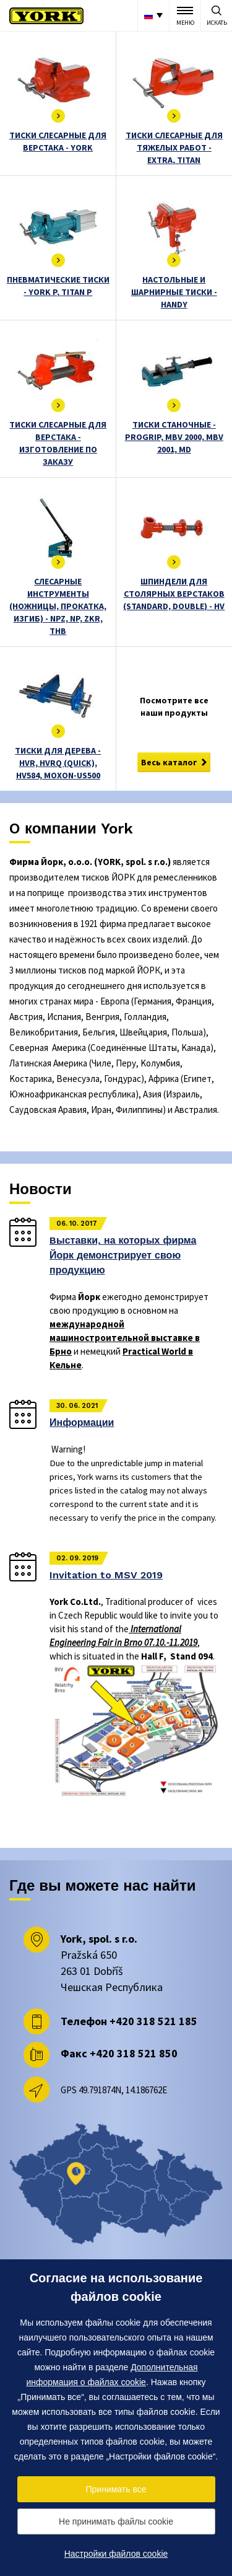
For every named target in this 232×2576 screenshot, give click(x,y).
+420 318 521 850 (134, 2053)
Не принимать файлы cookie (116, 2521)
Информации (81, 1422)
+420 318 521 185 (153, 2021)
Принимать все (116, 2489)
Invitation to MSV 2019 (106, 1575)
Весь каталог (169, 762)
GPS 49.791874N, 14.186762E (114, 2090)
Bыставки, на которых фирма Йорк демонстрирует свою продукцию (122, 1255)
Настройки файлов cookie (116, 2554)
